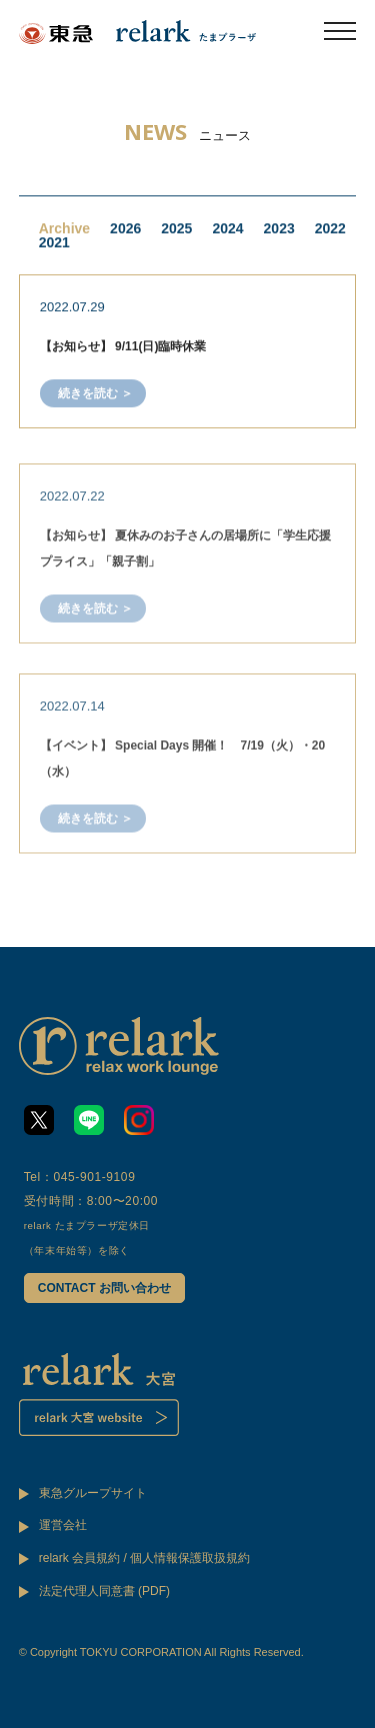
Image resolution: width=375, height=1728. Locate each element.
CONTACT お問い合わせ (104, 1288)
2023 (279, 230)
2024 (227, 230)
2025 (176, 230)
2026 (125, 230)
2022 (330, 230)
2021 (54, 244)
